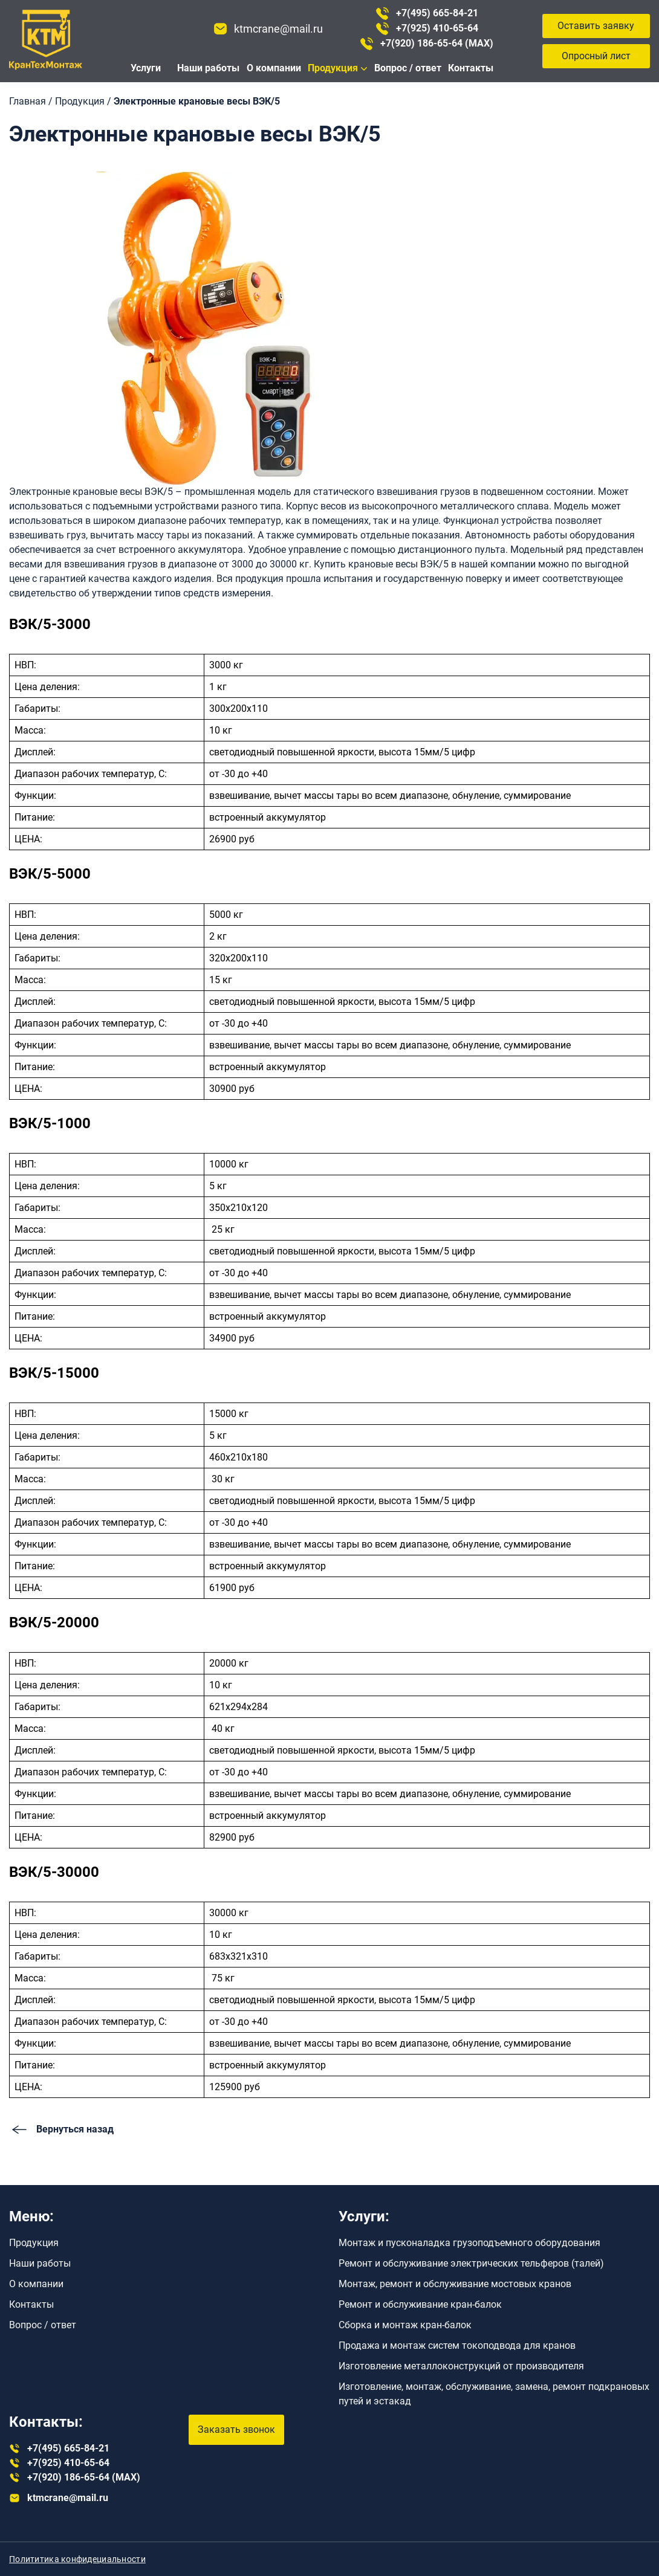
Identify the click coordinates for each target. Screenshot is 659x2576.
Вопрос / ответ (407, 68)
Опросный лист (596, 56)
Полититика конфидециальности (77, 2559)
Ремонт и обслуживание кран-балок (420, 2304)
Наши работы (208, 68)
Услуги (146, 68)
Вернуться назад (61, 2129)
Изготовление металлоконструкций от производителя (461, 2366)
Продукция (333, 68)
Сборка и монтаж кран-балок (405, 2325)
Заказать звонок (236, 2429)
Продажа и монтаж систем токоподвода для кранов (457, 2345)
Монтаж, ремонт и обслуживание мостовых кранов (455, 2284)
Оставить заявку (595, 25)
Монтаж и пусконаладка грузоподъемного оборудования (469, 2242)
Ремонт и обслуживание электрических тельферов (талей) (471, 2263)
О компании (274, 68)
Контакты (470, 68)
